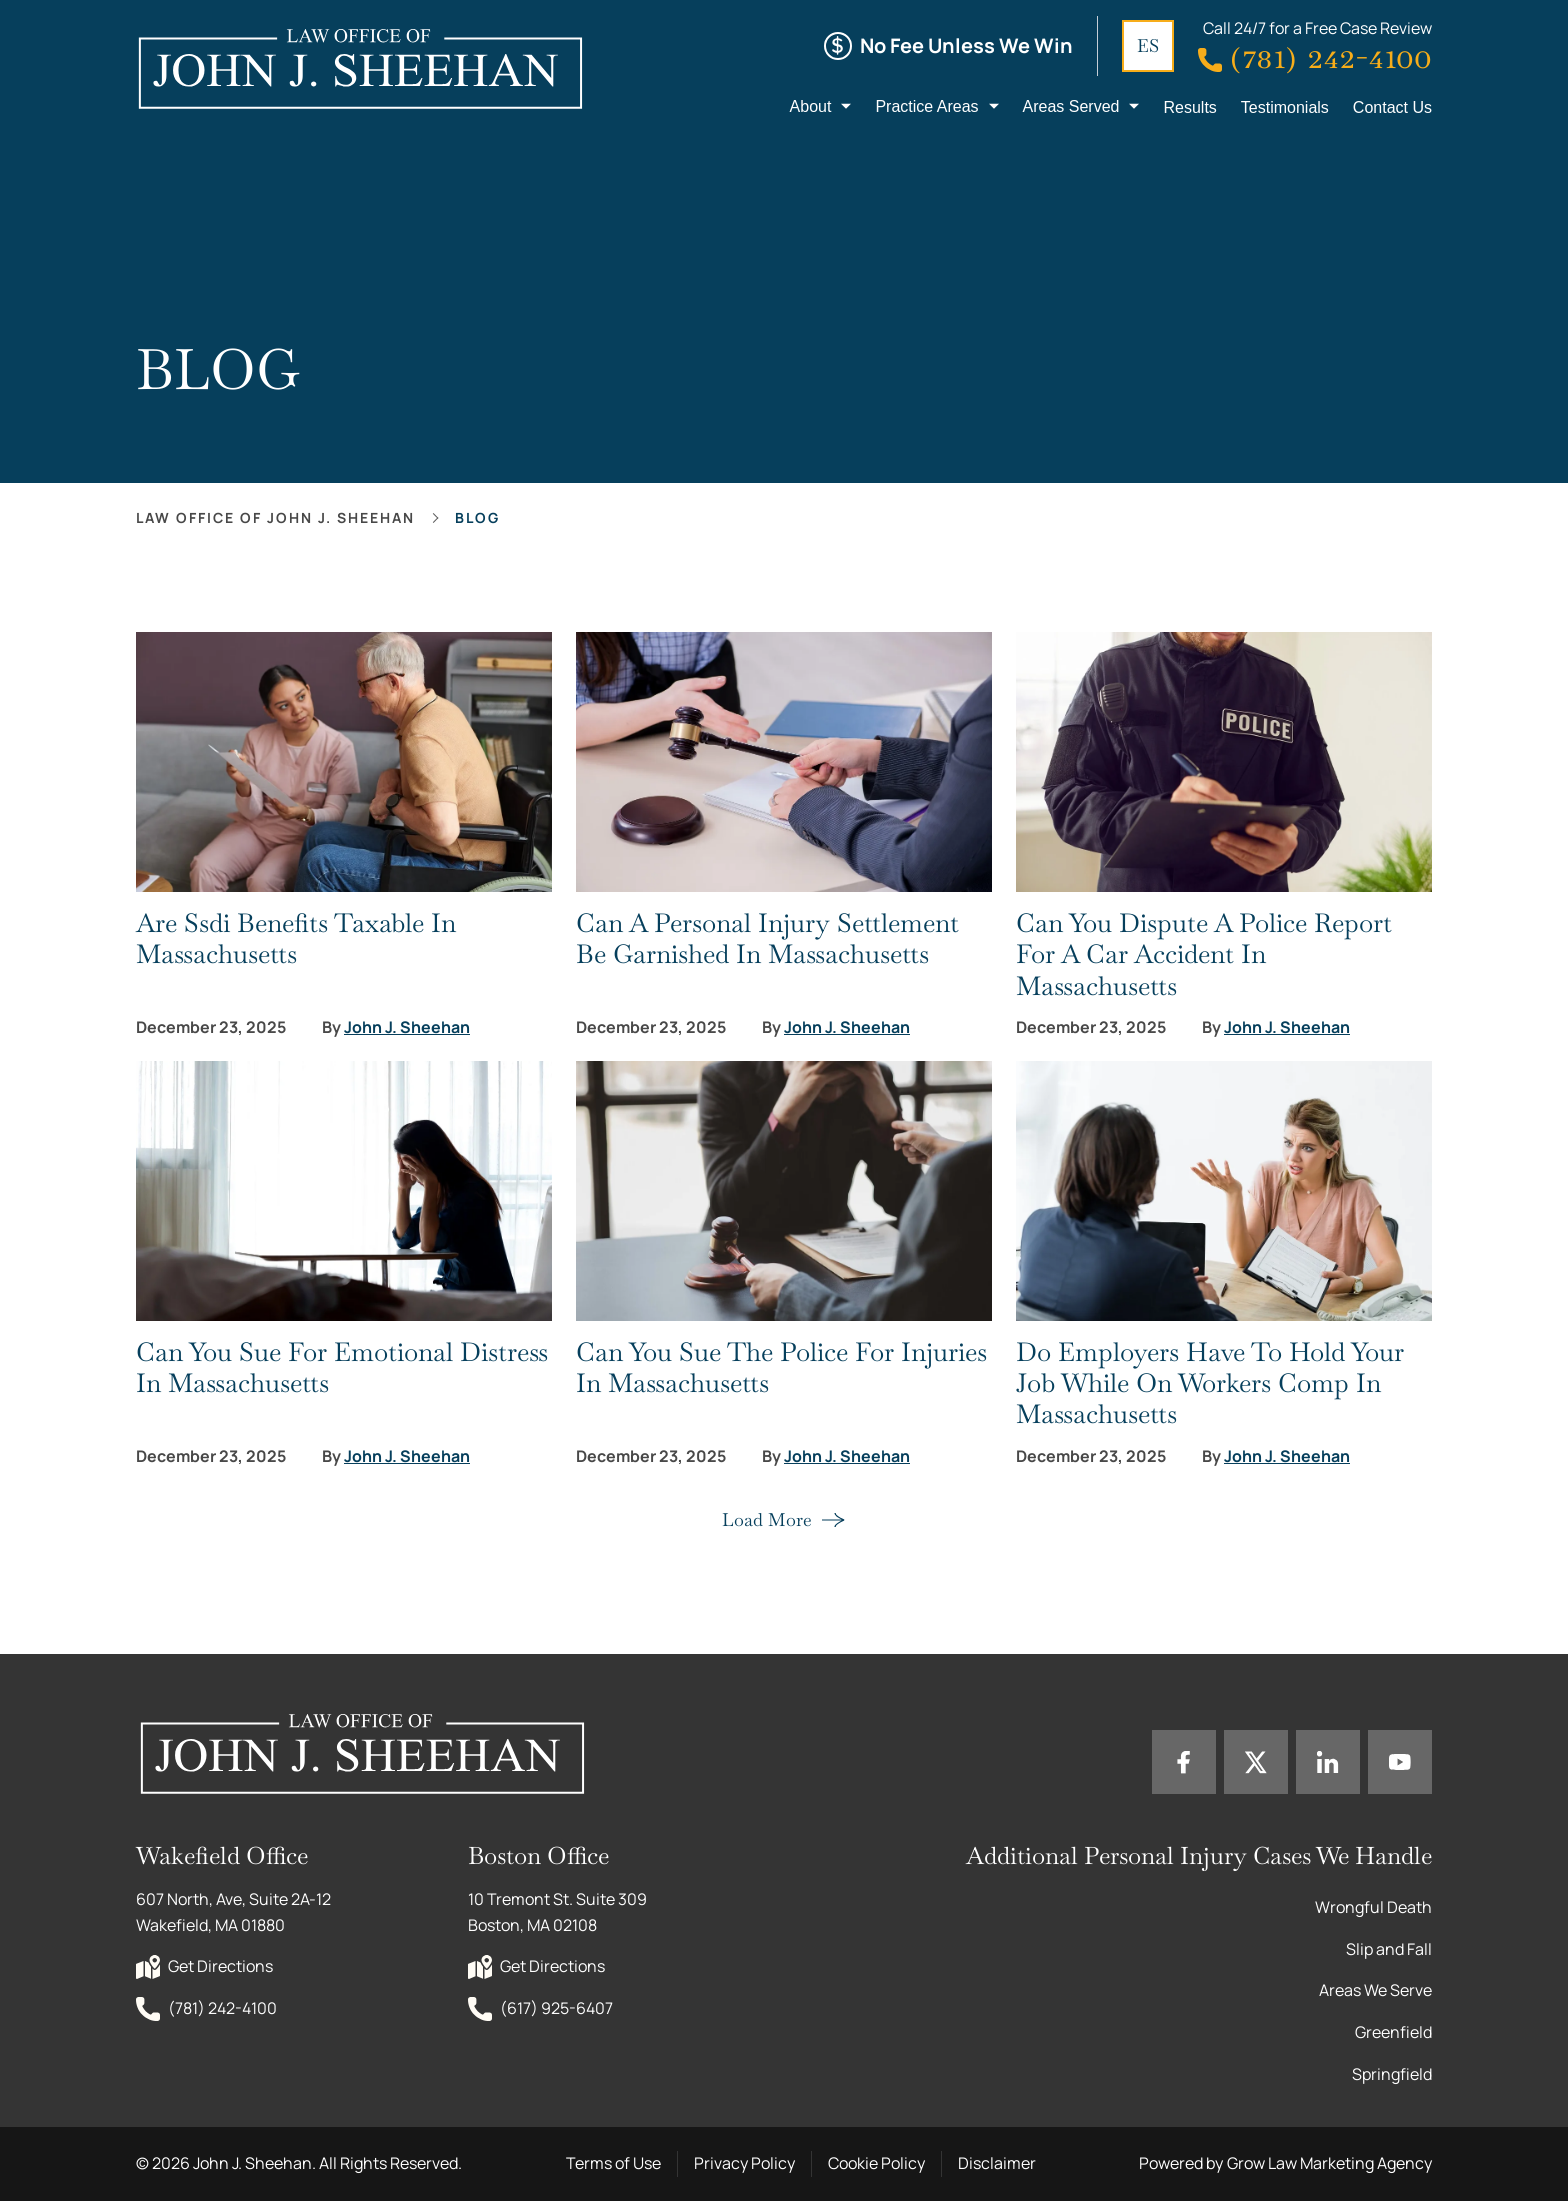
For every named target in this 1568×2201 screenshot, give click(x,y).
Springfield (1392, 2074)
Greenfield (1393, 2032)
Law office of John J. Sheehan (275, 517)
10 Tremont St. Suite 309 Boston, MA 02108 (559, 1912)
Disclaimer (997, 2163)
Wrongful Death (1373, 1907)
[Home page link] (359, 68)
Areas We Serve (1375, 1990)
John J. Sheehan (407, 1027)
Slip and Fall (1389, 1949)
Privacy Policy (744, 2163)
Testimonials (1285, 107)
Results (1189, 107)
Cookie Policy (876, 2163)
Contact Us (1392, 107)
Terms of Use (613, 2163)
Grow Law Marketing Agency (1329, 2163)
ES (1148, 45)
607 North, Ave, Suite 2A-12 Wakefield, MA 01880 (235, 1912)
